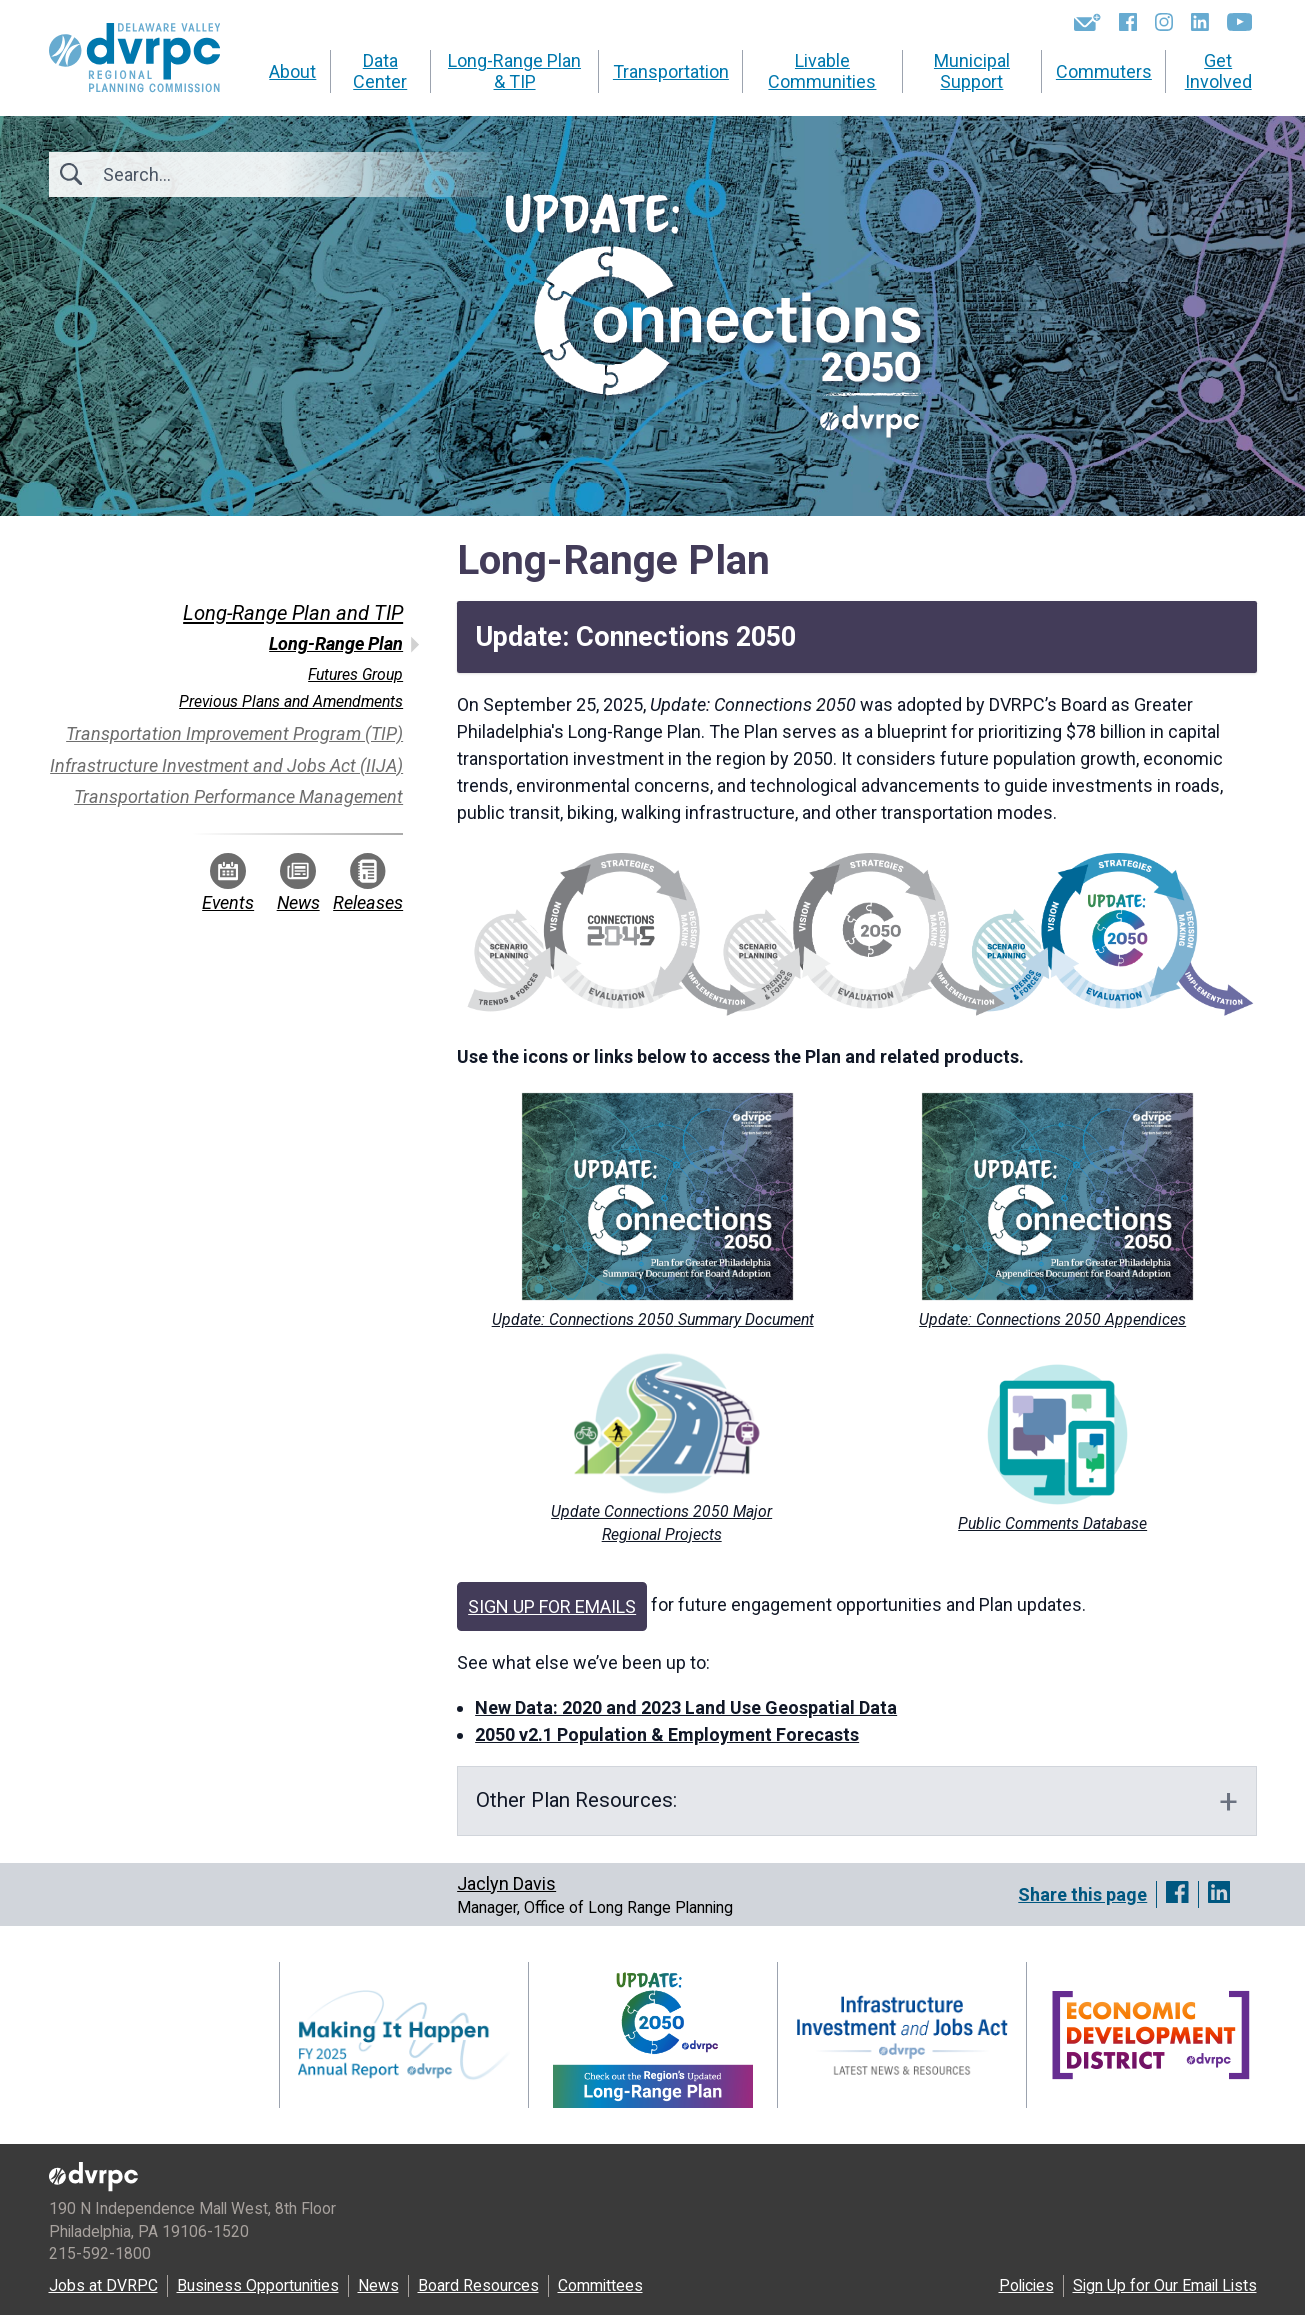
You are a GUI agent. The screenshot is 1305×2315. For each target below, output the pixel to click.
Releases (368, 883)
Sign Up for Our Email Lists (1165, 2285)
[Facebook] (1128, 22)
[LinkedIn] (1200, 22)
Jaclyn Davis (506, 1883)
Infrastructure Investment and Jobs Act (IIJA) (226, 765)
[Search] (211, 174)
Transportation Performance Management (238, 796)
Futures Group (355, 674)
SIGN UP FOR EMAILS (552, 1606)
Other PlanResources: (579, 1800)
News (298, 883)
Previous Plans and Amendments (291, 701)
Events (228, 883)
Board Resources (478, 2285)
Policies (1026, 2285)
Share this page (1082, 1894)
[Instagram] (1164, 22)
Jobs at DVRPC (103, 2285)
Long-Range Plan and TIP (293, 613)
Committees (600, 2285)
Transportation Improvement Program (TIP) (234, 733)
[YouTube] (1239, 22)
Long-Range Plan (336, 643)
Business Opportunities (258, 2285)
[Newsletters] (1087, 22)
